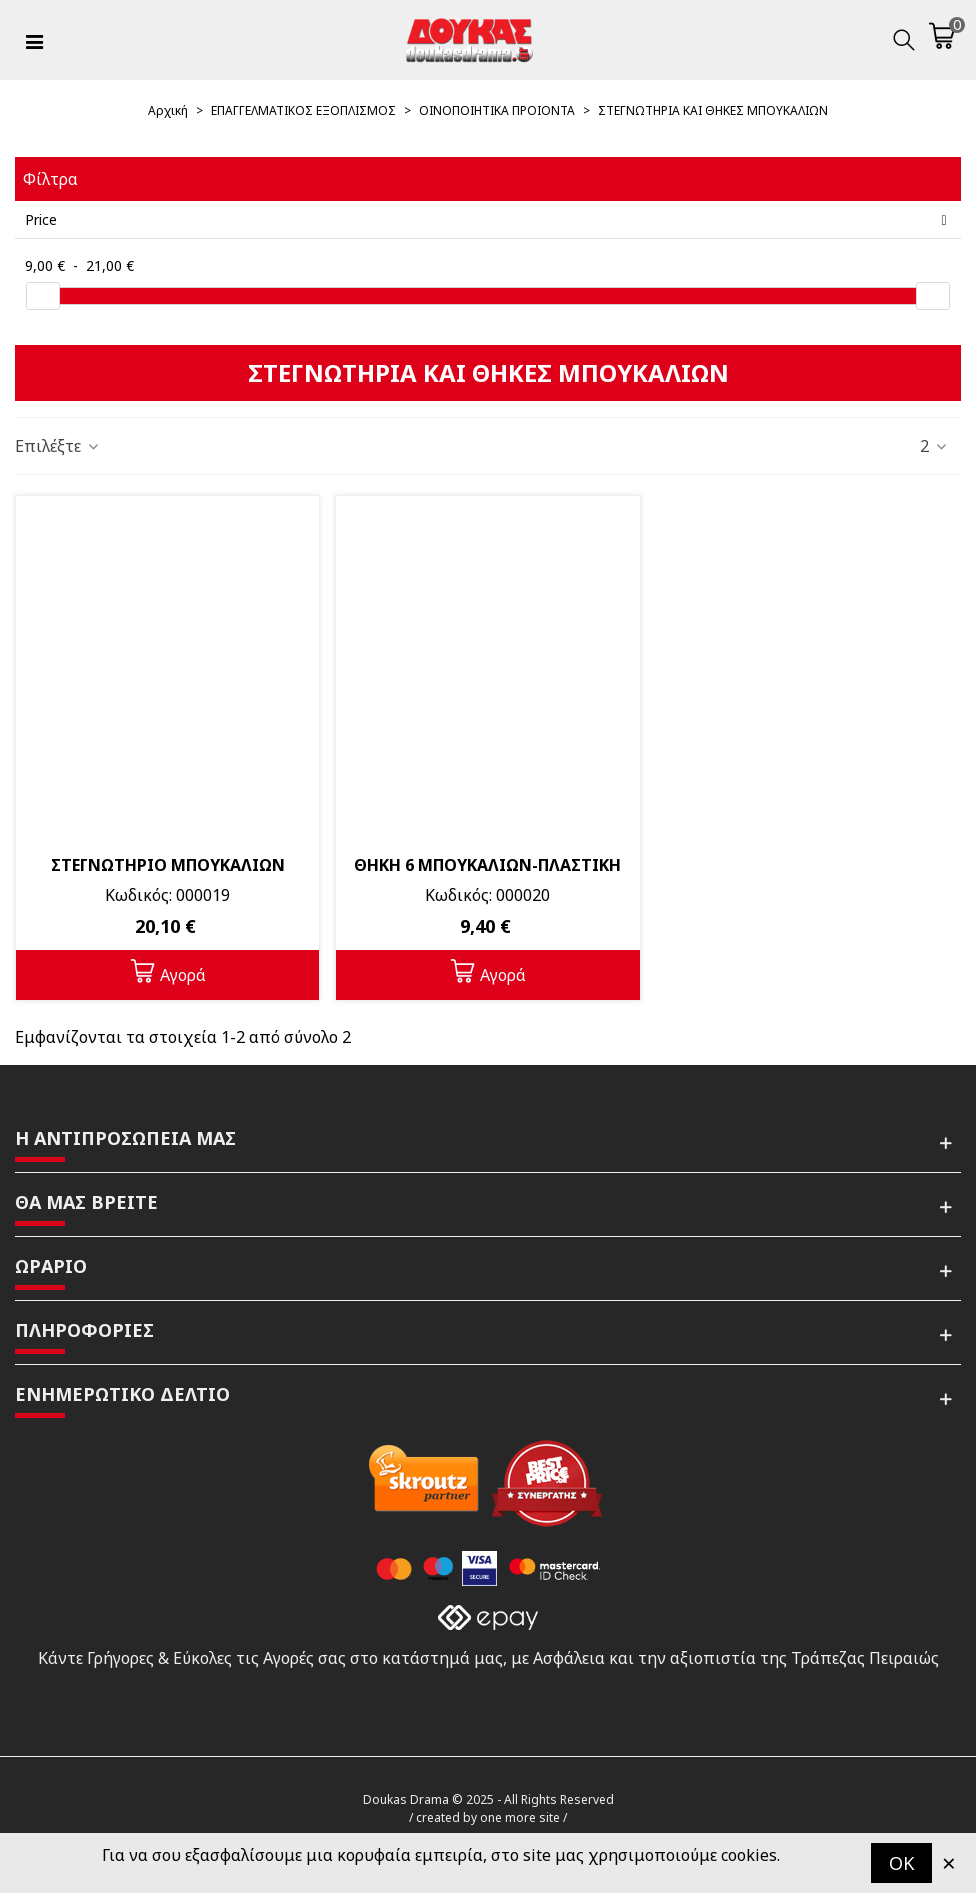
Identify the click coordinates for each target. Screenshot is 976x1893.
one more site (520, 1817)
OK (901, 1863)
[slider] (43, 296)
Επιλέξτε (58, 446)
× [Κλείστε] (949, 1862)
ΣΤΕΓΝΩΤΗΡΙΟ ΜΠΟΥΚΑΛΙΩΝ (168, 865)
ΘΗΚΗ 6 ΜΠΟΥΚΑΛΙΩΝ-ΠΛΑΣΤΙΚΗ (487, 865)
